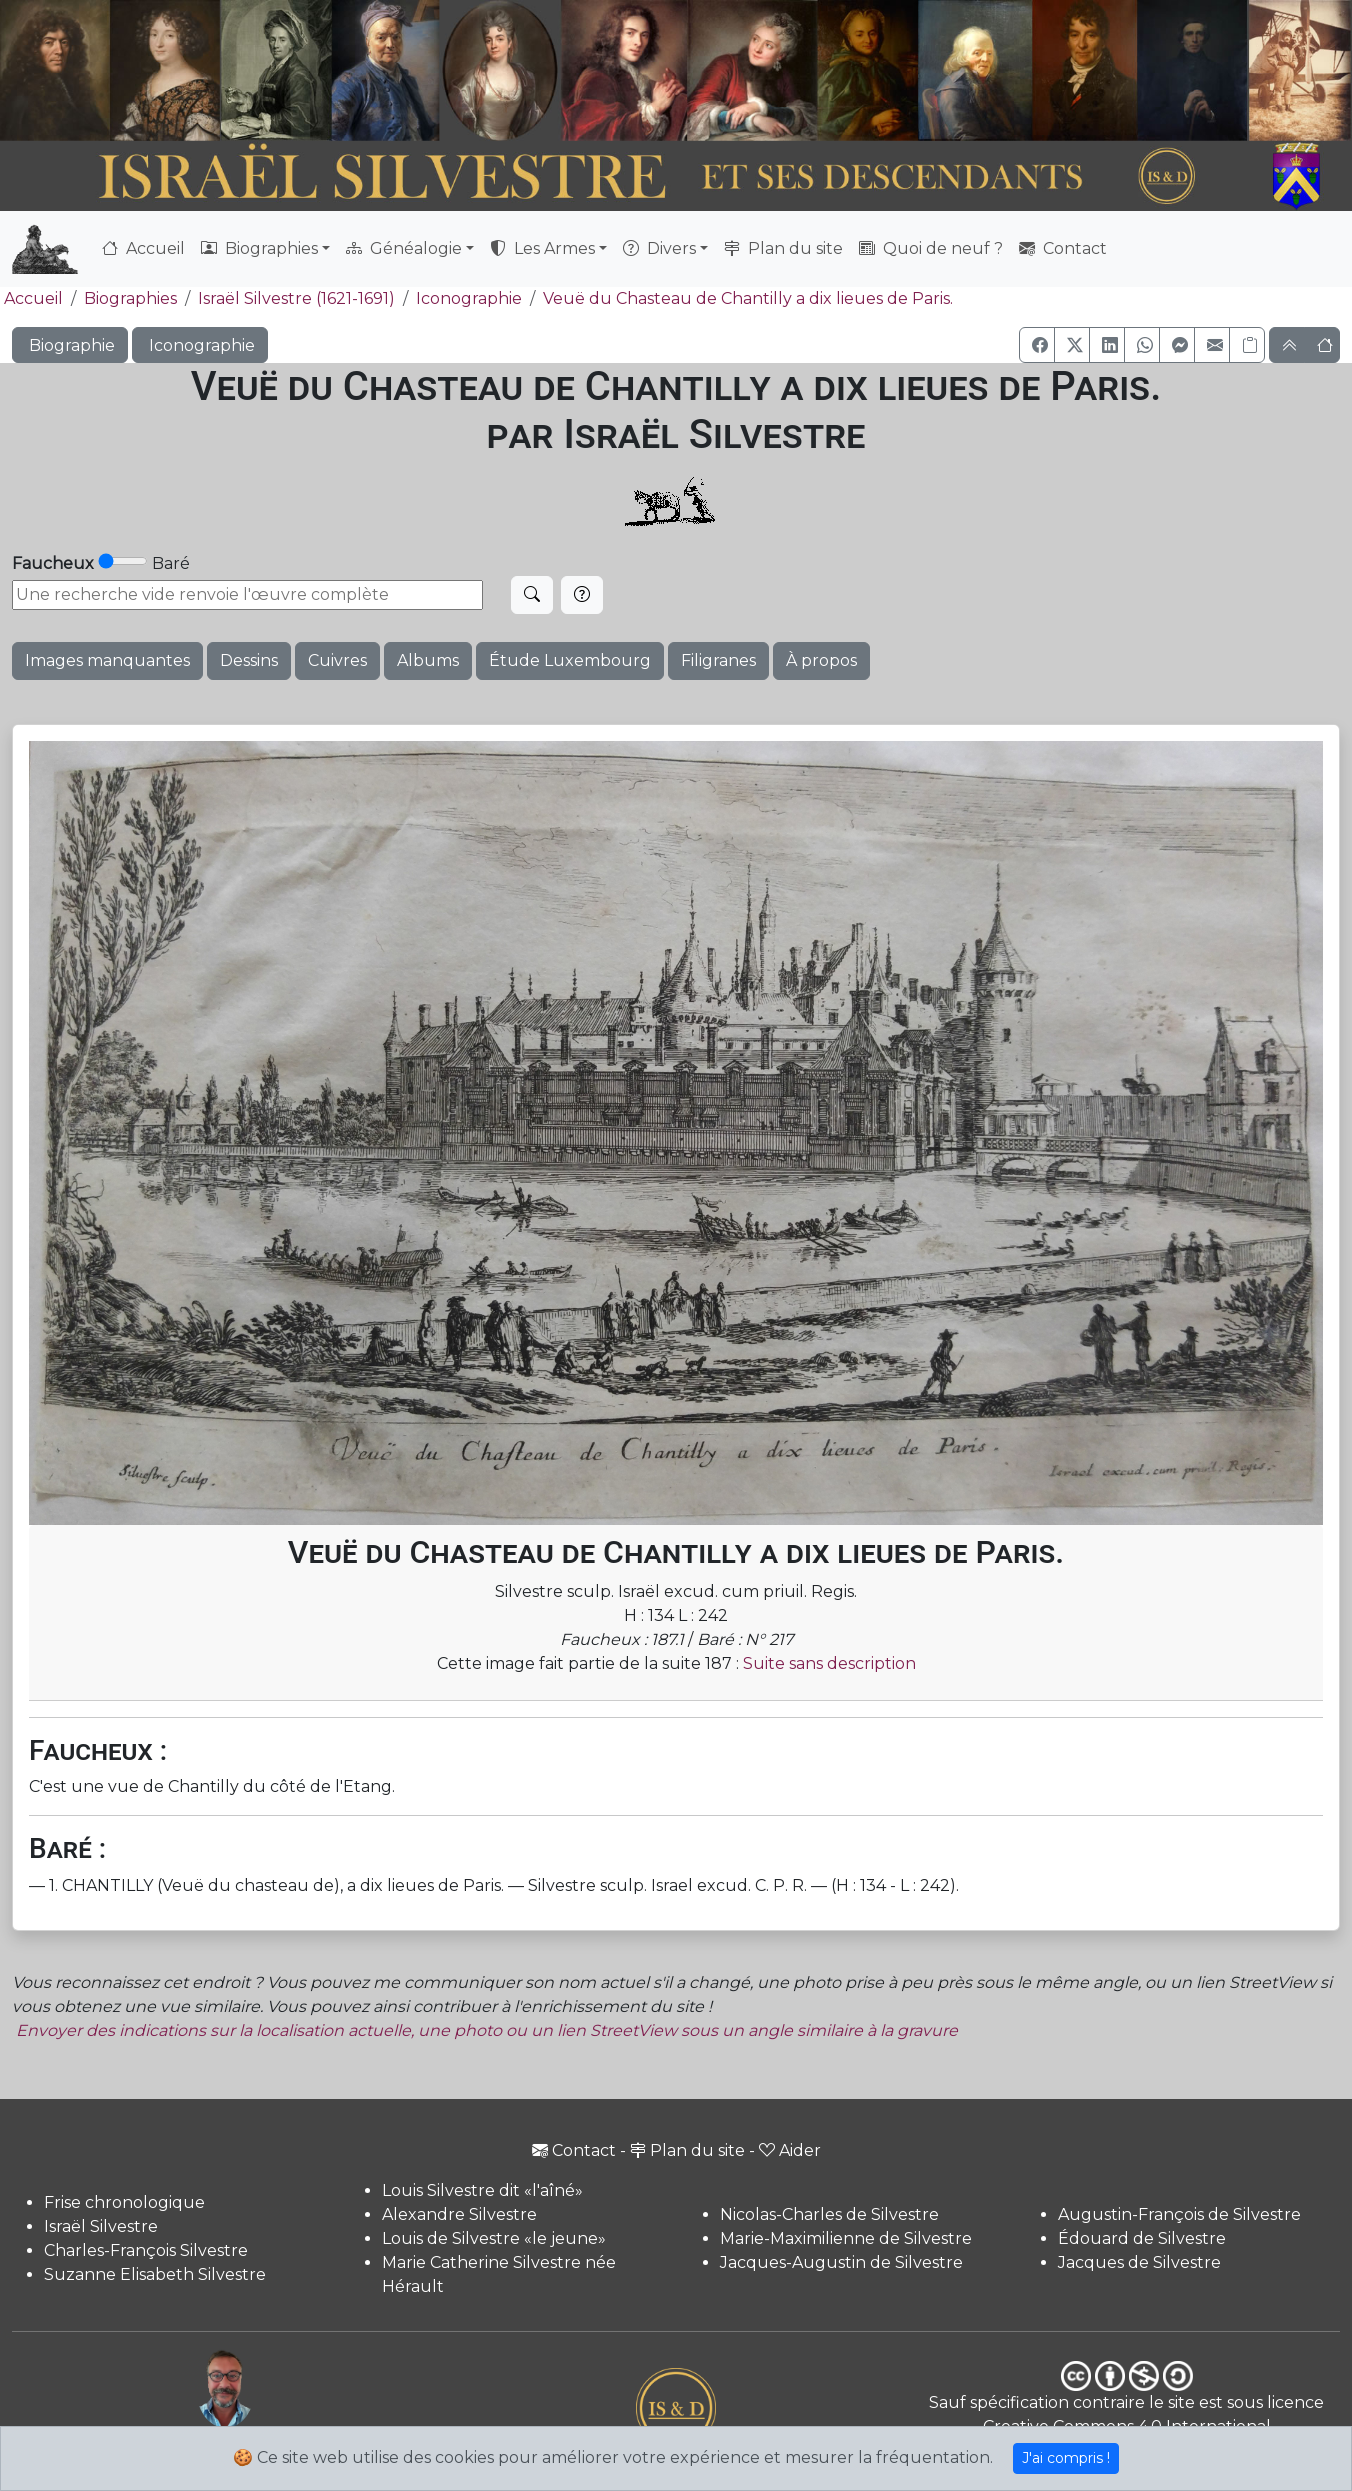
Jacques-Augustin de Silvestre (841, 2262)
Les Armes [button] (542, 248)
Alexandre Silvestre (459, 2214)
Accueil (143, 248)
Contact (1063, 248)
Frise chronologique (124, 2202)
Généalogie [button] (404, 248)
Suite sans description (829, 1663)
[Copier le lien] (1247, 345)
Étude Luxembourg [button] (570, 660)
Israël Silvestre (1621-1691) (296, 298)
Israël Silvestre (101, 2226)
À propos (821, 660)
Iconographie (469, 298)
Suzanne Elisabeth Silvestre (155, 2274)
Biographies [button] (259, 248)
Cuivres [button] (337, 660)
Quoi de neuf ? (931, 248)
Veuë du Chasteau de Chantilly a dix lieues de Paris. (748, 298)
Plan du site (783, 248)
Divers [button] (659, 248)
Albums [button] (428, 660)
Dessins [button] (249, 660)
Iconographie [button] (200, 345)
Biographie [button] (70, 345)
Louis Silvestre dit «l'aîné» (482, 2190)
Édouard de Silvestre (1142, 2238)
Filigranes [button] (718, 660)
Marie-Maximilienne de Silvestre (846, 2238)
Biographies (130, 298)
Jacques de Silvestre (1139, 2262)
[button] (1037, 345)
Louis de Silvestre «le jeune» (494, 2238)
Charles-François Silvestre (146, 2250)
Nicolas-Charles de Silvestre (829, 2214)
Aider (790, 2150)
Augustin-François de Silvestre (1179, 2214)
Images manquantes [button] (107, 660)
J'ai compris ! (1066, 2458)
